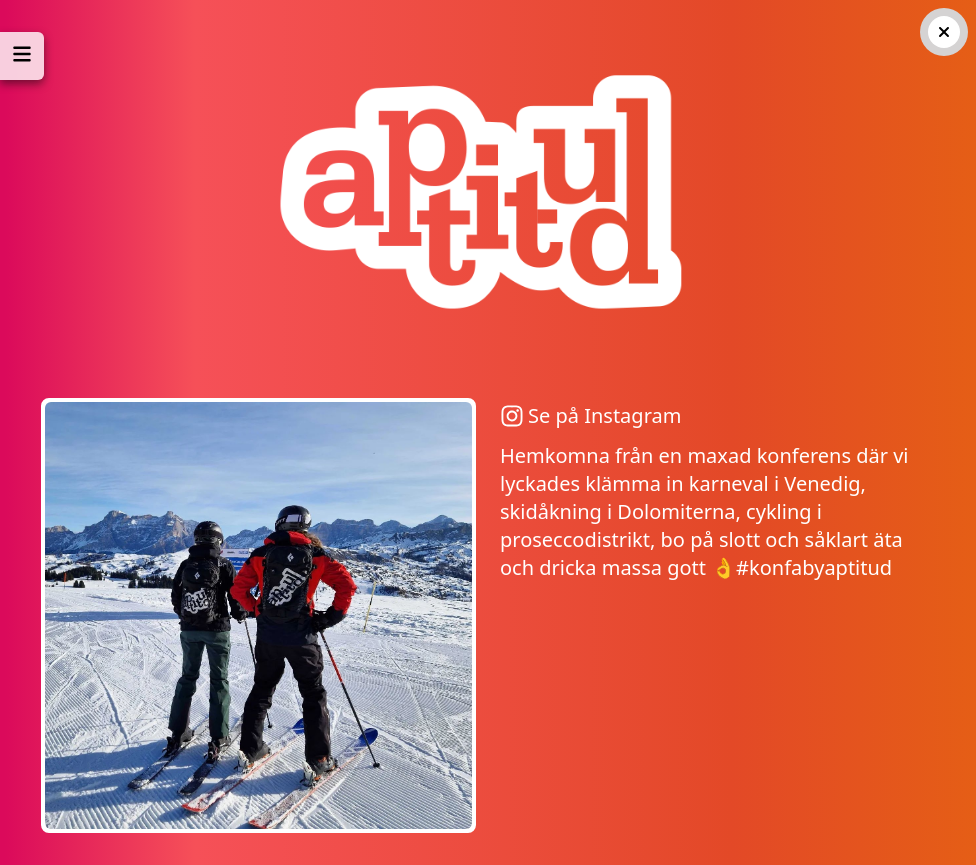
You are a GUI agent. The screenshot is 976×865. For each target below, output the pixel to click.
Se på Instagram (590, 415)
